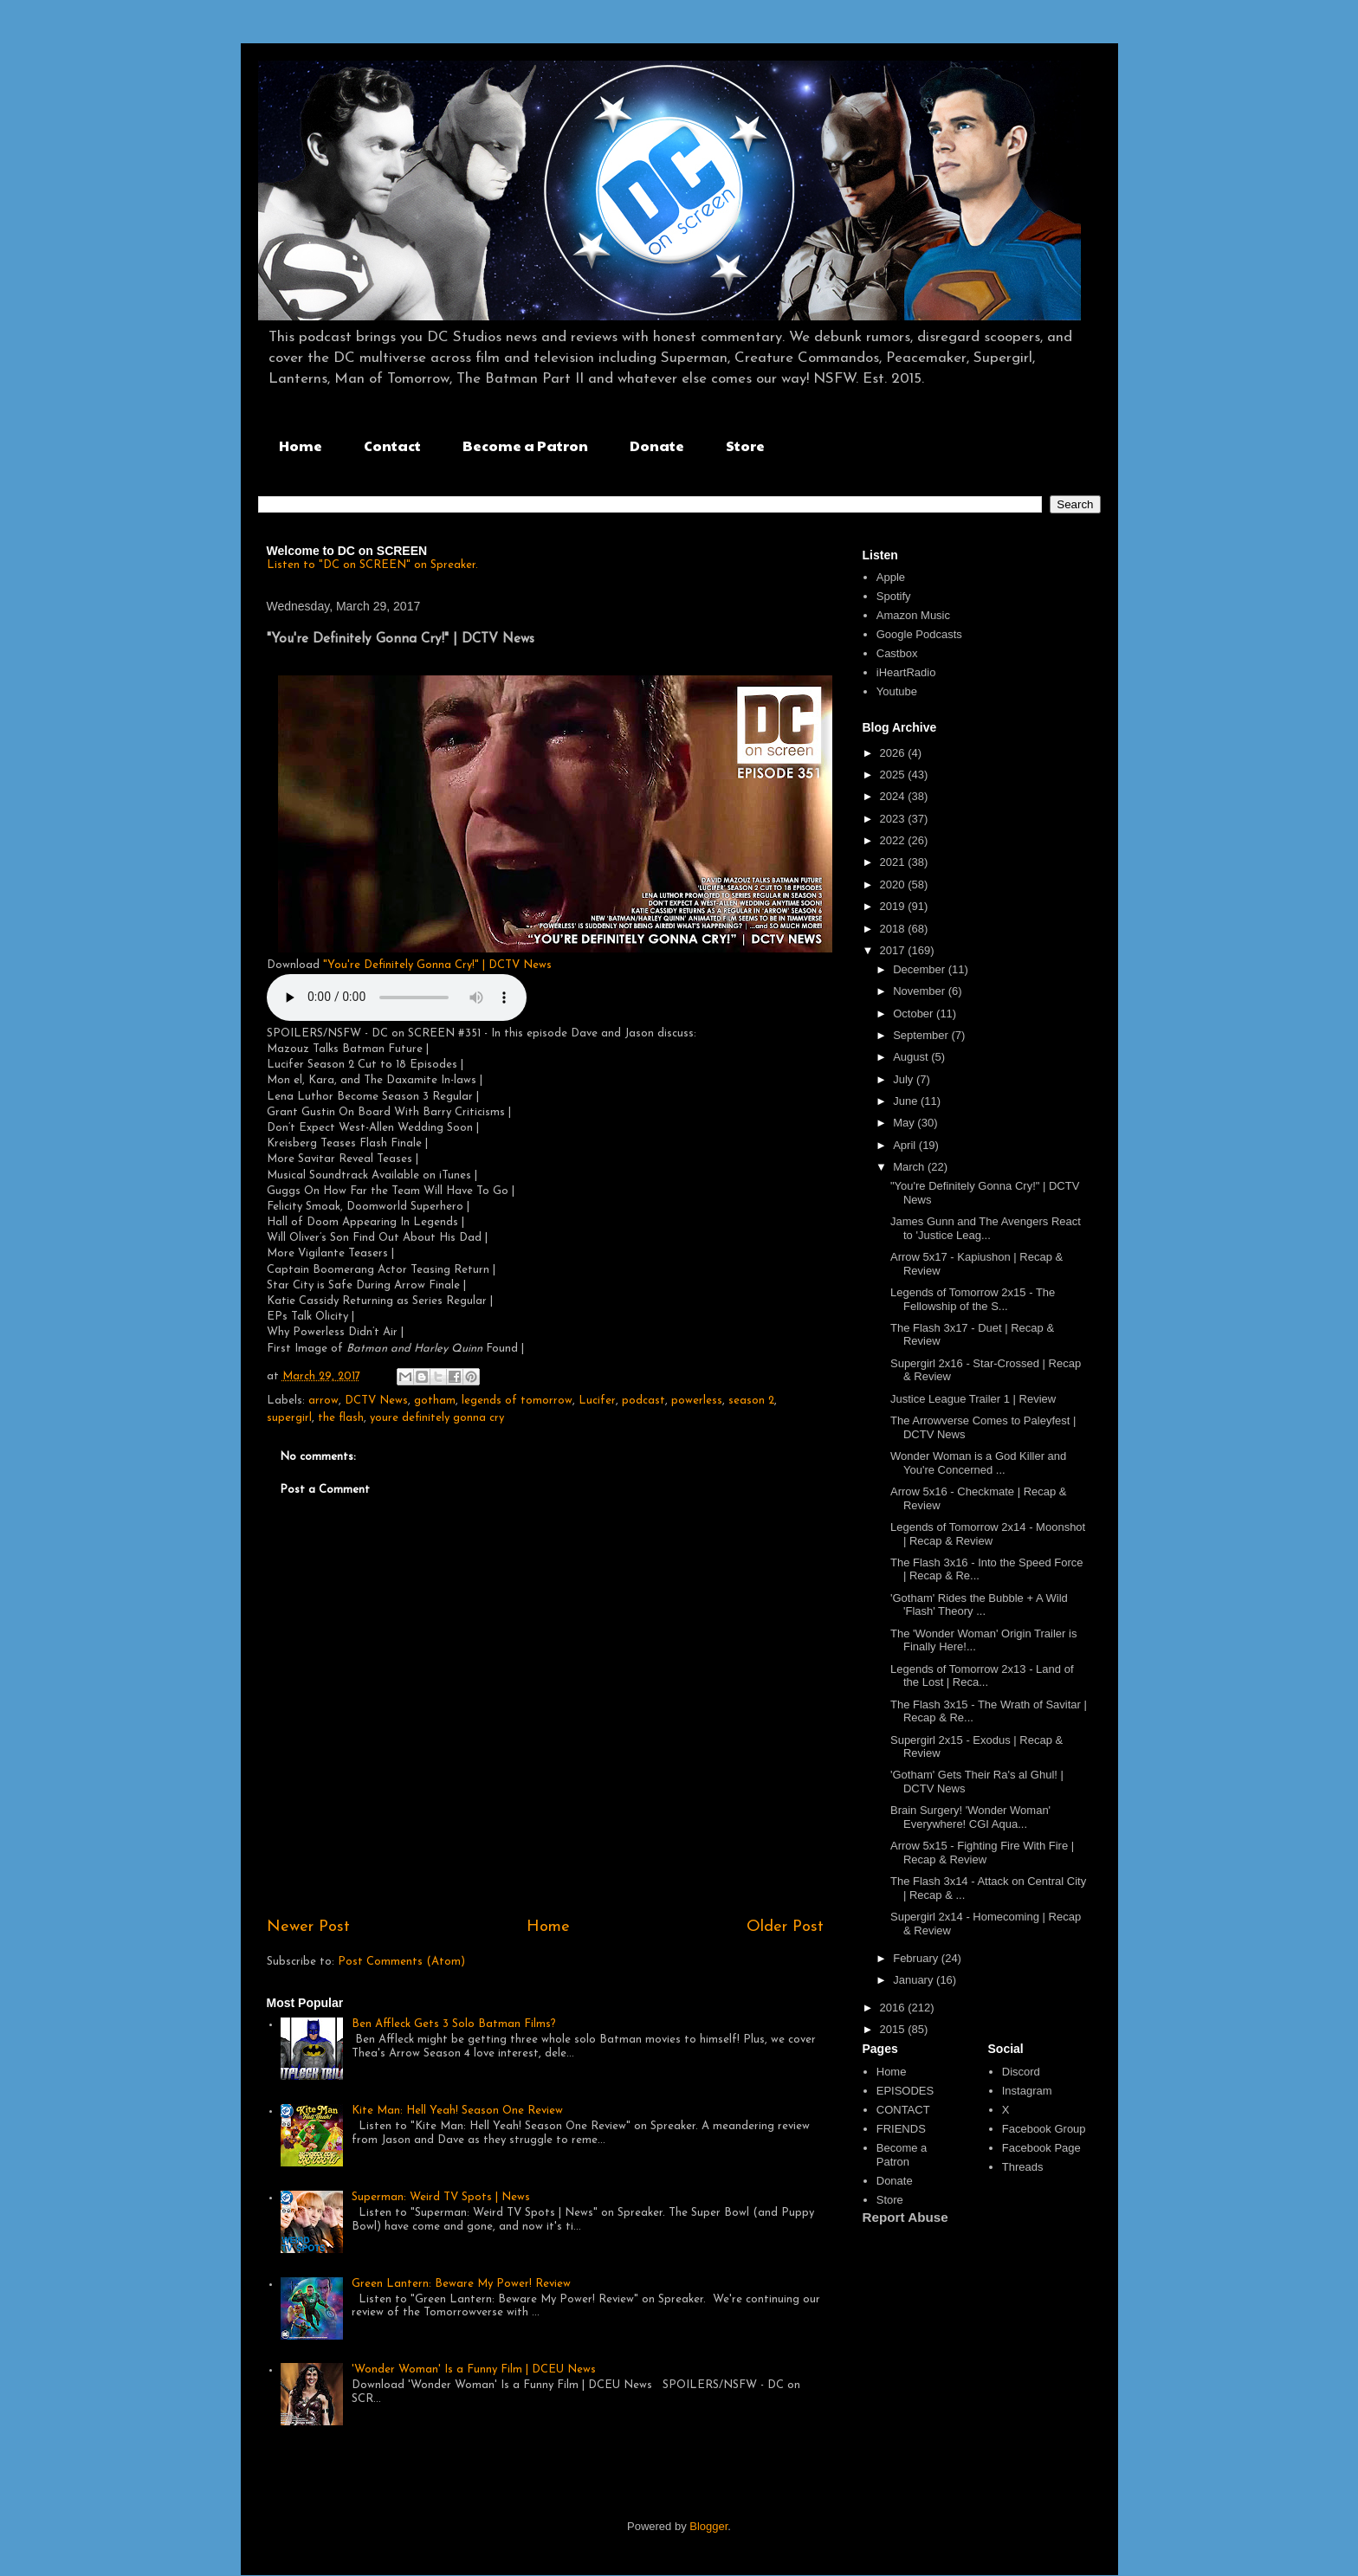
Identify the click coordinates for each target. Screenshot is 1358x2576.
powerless (696, 1400)
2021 (894, 861)
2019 (894, 906)
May (905, 1122)
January (914, 1979)
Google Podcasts (919, 634)
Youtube (896, 691)
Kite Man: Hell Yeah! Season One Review (457, 2110)
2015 (894, 2029)
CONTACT (903, 2109)
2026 (894, 752)
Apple (890, 577)
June (907, 1100)
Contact (392, 445)
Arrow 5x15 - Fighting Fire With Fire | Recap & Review (982, 1852)
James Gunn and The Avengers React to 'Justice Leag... (985, 1228)
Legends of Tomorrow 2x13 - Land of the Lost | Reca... (982, 1675)
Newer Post (308, 1927)
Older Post (785, 1927)
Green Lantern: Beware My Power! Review (461, 2283)
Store (745, 445)
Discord (1021, 2071)
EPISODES (905, 2090)
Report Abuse (905, 2217)
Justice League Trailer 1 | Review (973, 1398)
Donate (657, 445)
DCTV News (376, 1400)
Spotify (893, 596)
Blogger (708, 2526)
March (910, 1166)
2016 (894, 2007)
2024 (894, 796)
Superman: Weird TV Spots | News (441, 2197)
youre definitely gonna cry (437, 1418)
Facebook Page (1041, 2147)
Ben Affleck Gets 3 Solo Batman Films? (454, 2024)
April (906, 1145)
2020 (894, 884)
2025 (894, 774)
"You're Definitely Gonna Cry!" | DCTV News (437, 965)
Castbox (897, 653)
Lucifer (597, 1400)
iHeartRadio (906, 672)
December (920, 969)
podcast (643, 1400)
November (920, 991)
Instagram (1027, 2090)
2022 (894, 840)
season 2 (751, 1400)
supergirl (289, 1418)
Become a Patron (525, 445)
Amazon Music (913, 615)
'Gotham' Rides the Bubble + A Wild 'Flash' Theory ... (979, 1604)
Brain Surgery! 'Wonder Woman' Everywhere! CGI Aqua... (970, 1817)
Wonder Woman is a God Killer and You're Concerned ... (978, 1462)
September (922, 1035)
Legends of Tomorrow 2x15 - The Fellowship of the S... (972, 1299)
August (912, 1056)
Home (300, 445)
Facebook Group (1044, 2128)
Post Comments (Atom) (401, 1961)
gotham (435, 1400)
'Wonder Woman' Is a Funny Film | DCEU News (474, 2369)
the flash (341, 1418)
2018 (894, 928)
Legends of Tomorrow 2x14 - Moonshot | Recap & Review (987, 1533)
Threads (1023, 2166)
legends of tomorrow (517, 1400)
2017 (894, 950)
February (917, 1958)
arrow (323, 1400)
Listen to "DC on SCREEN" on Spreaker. (372, 565)
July (904, 1079)
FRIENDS (901, 2128)
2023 (894, 818)
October (914, 1013)
